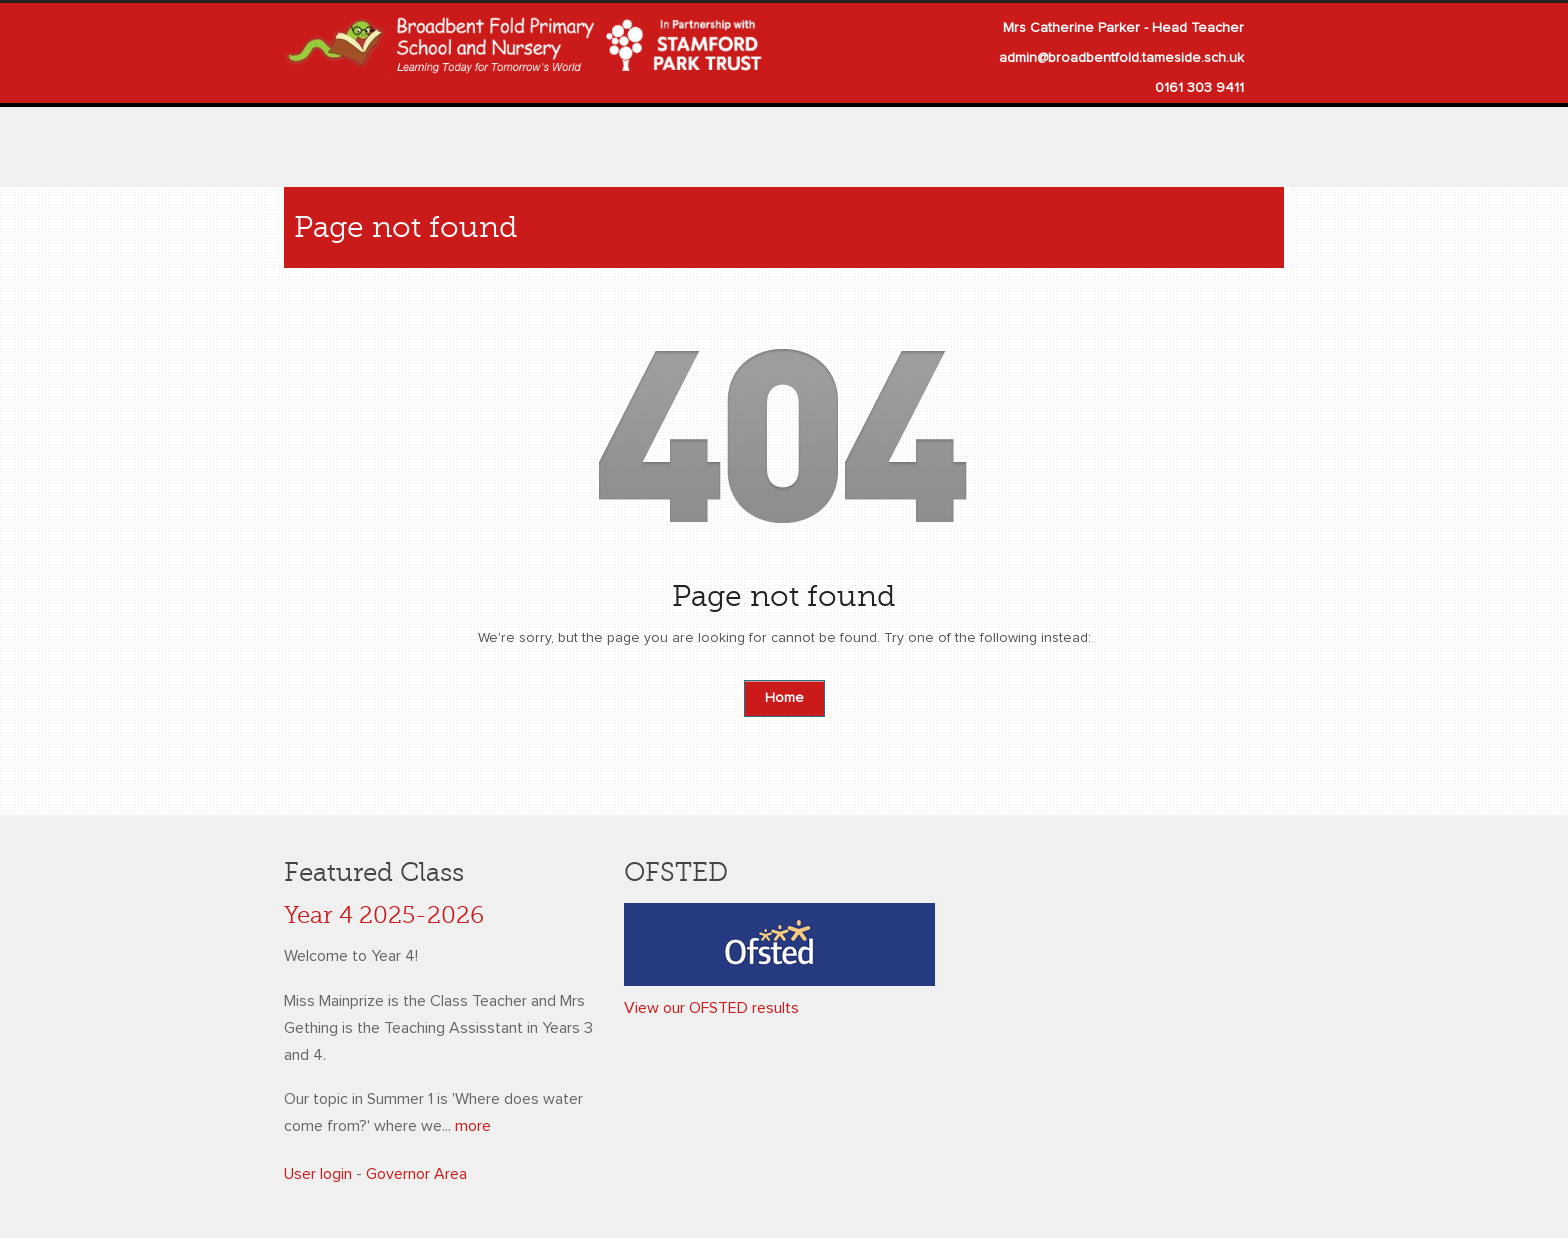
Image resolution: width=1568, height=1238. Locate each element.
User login (318, 1174)
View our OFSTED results (711, 1008)
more (473, 1126)
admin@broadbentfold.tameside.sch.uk (1121, 58)
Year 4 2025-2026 (384, 915)
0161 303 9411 (1199, 88)
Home (784, 698)
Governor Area (416, 1174)
